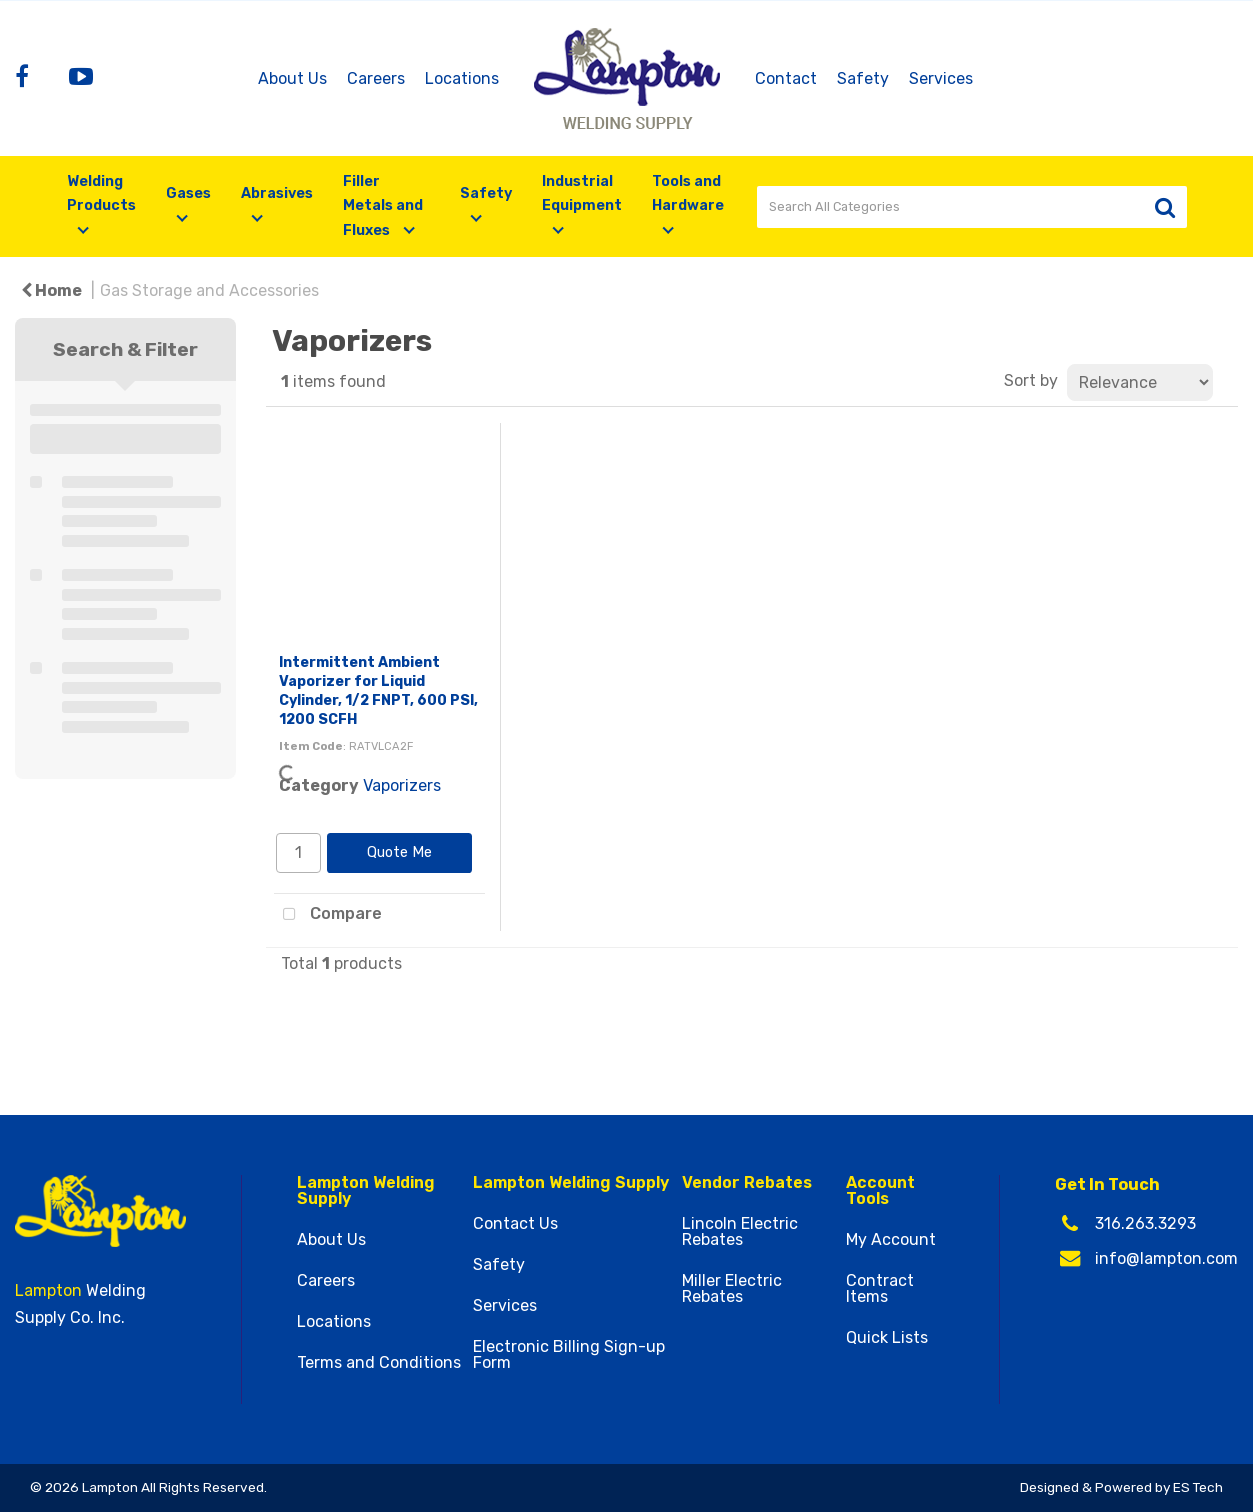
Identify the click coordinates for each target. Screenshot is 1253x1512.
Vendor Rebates (747, 1183)
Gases (188, 193)
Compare (328, 915)
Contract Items (880, 1289)
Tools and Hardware (688, 193)
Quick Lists (887, 1338)
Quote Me (399, 852)
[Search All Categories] (972, 207)
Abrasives (277, 193)
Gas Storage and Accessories (209, 290)
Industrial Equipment (582, 193)
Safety (863, 78)
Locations (462, 78)
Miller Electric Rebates (732, 1289)
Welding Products (101, 193)
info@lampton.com (1166, 1258)
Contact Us (515, 1224)
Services (941, 78)
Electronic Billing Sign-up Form (569, 1355)
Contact (786, 78)
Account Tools (880, 1191)
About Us (292, 78)
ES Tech (1198, 1487)
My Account (891, 1240)
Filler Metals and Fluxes (383, 206)
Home (51, 290)
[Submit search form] (1165, 207)
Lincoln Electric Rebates (740, 1232)
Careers (376, 78)
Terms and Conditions (379, 1363)
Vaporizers (402, 785)
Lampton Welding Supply (366, 1191)
